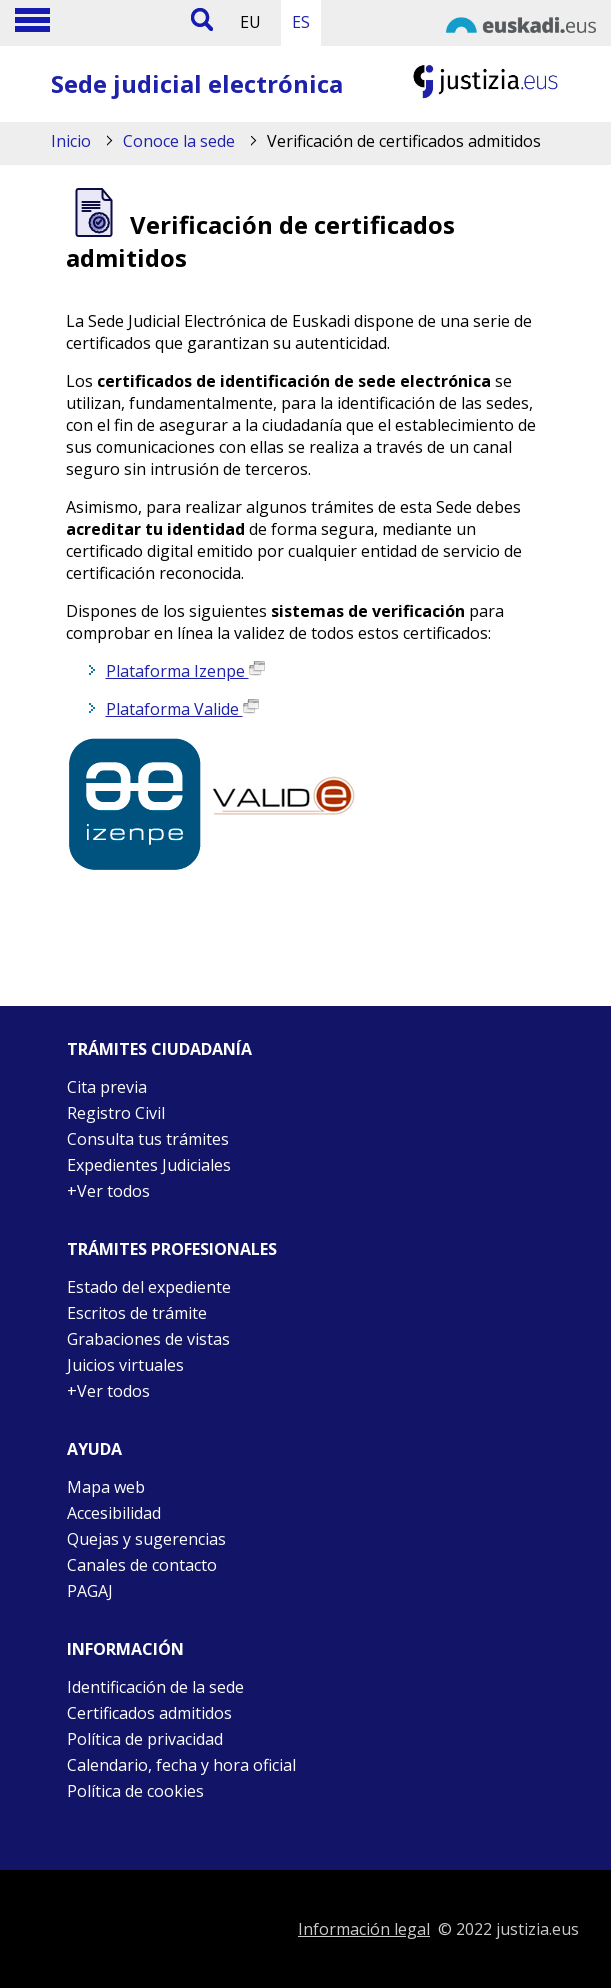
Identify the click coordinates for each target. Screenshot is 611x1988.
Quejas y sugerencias (146, 1539)
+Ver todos (108, 1191)
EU (250, 22)
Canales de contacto (142, 1565)
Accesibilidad (114, 1513)
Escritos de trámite (137, 1313)
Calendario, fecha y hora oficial (181, 1765)
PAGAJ (90, 1591)
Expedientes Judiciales (149, 1165)
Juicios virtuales (125, 1365)
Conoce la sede (179, 141)
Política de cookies (135, 1791)
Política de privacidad (145, 1739)
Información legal (364, 1929)
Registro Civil (116, 1113)
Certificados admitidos (149, 1713)
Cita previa (107, 1087)
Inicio (71, 141)
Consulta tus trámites (148, 1139)
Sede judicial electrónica (197, 83)
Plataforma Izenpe (185, 671)
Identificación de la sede (155, 1687)
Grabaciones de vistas (148, 1339)
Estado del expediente (149, 1287)
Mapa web (106, 1487)
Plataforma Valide (182, 709)
